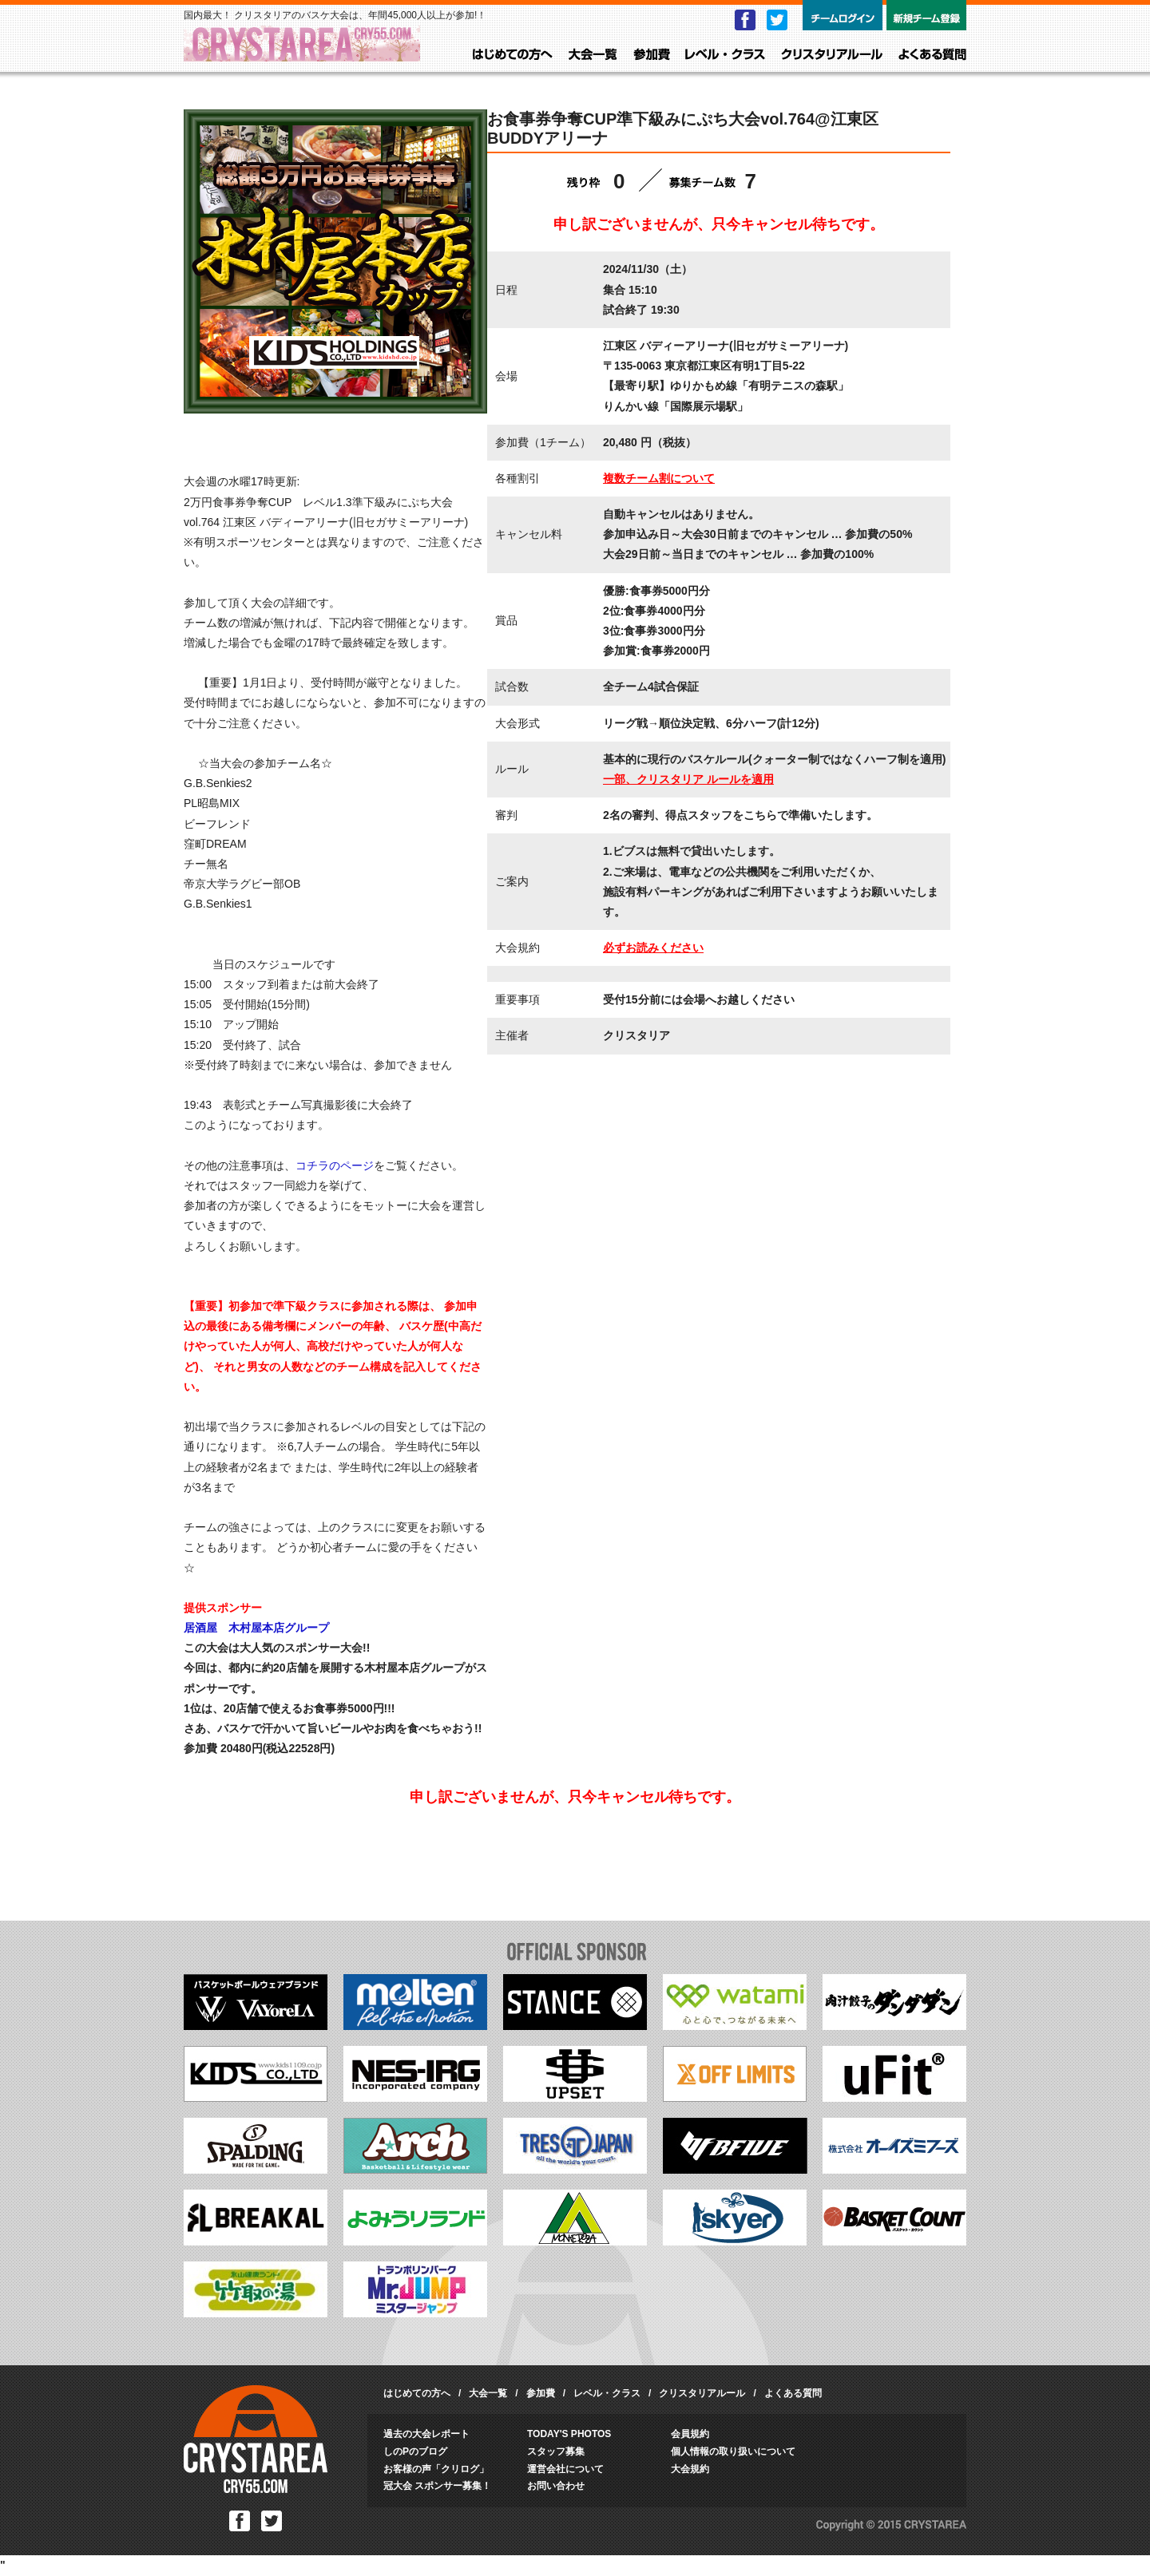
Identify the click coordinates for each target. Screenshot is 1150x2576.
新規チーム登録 (926, 15)
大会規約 (690, 2469)
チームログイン (842, 15)
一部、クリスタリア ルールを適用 (688, 779)
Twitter (777, 20)
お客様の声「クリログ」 (436, 2469)
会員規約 (690, 2433)
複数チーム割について (659, 478)
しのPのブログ (415, 2451)
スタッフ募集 (556, 2451)
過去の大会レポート (426, 2433)
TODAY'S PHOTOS (569, 2433)
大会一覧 (593, 55)
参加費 (652, 55)
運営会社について (565, 2469)
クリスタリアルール (831, 55)
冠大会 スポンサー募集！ (437, 2485)
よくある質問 (932, 55)
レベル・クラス (725, 55)
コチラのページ (334, 1165)
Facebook (745, 20)
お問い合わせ (556, 2485)
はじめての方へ (513, 55)
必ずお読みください (653, 947)
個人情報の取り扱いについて (733, 2451)
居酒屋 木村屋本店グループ (256, 1627)
